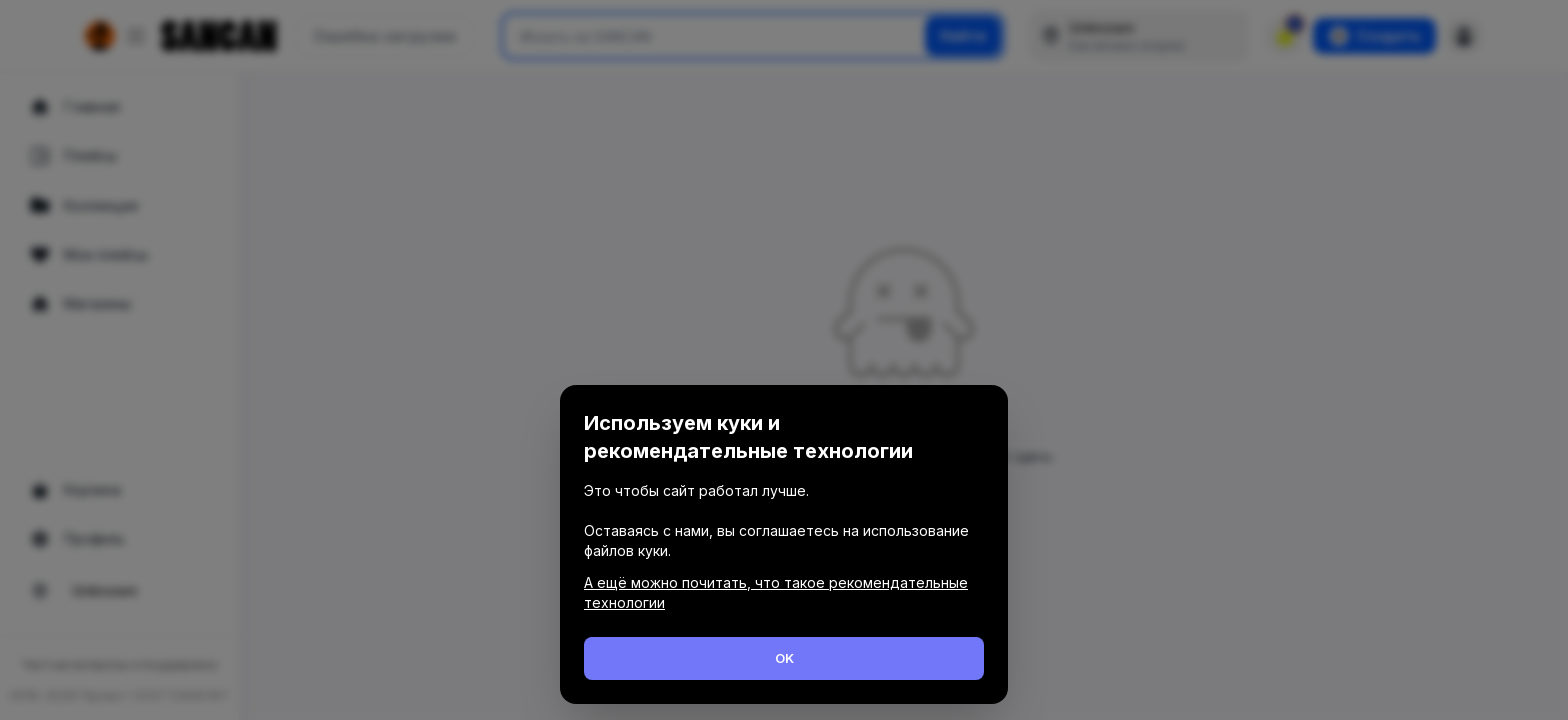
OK (784, 658)
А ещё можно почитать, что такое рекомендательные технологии (776, 592)
